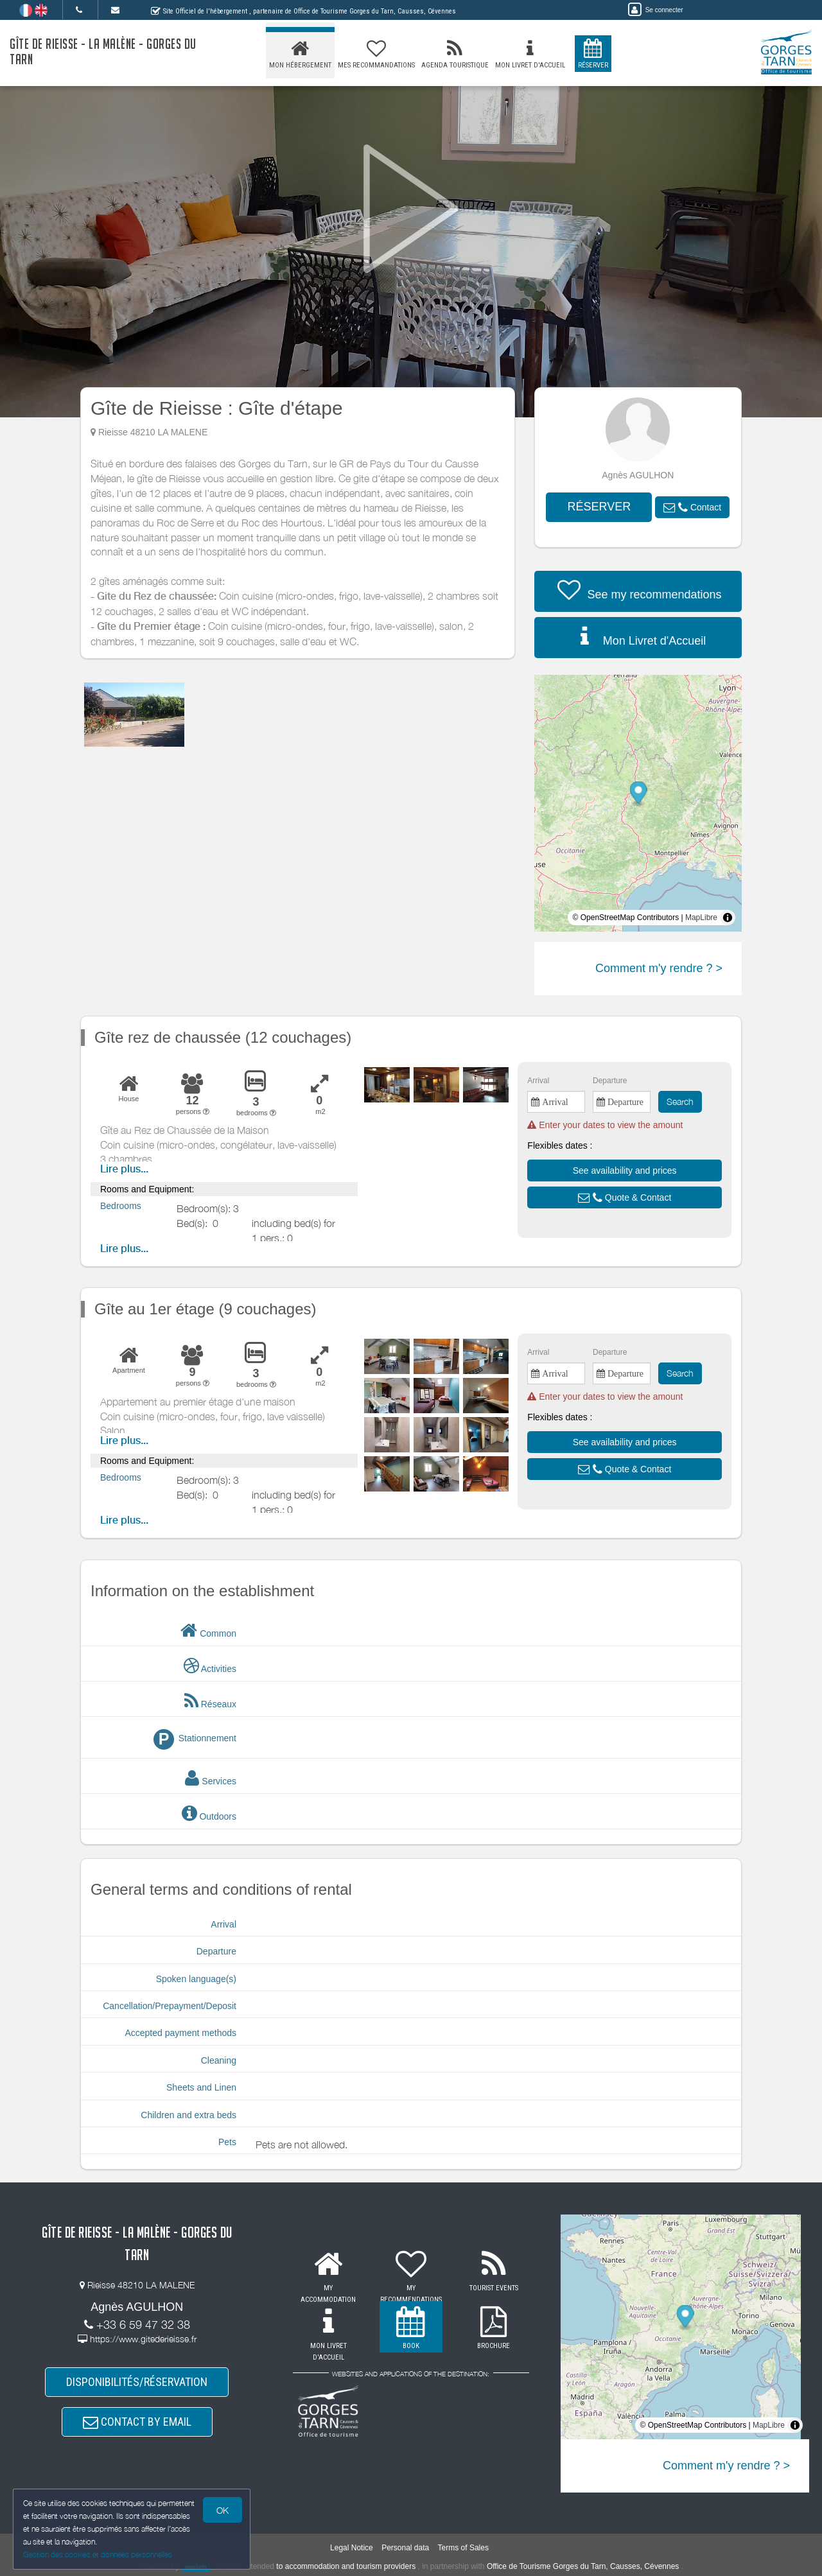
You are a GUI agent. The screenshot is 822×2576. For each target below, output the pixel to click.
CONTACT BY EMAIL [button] (137, 2421)
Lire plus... (124, 1169)
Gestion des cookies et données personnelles (97, 2554)
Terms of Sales (463, 2547)
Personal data (405, 2547)
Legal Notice (351, 2547)
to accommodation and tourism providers (345, 2566)
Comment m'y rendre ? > (658, 968)
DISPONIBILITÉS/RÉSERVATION (136, 2382)
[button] (692, 507)
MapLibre (701, 917)
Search (680, 1101)
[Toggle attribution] (727, 917)
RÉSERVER (599, 506)
